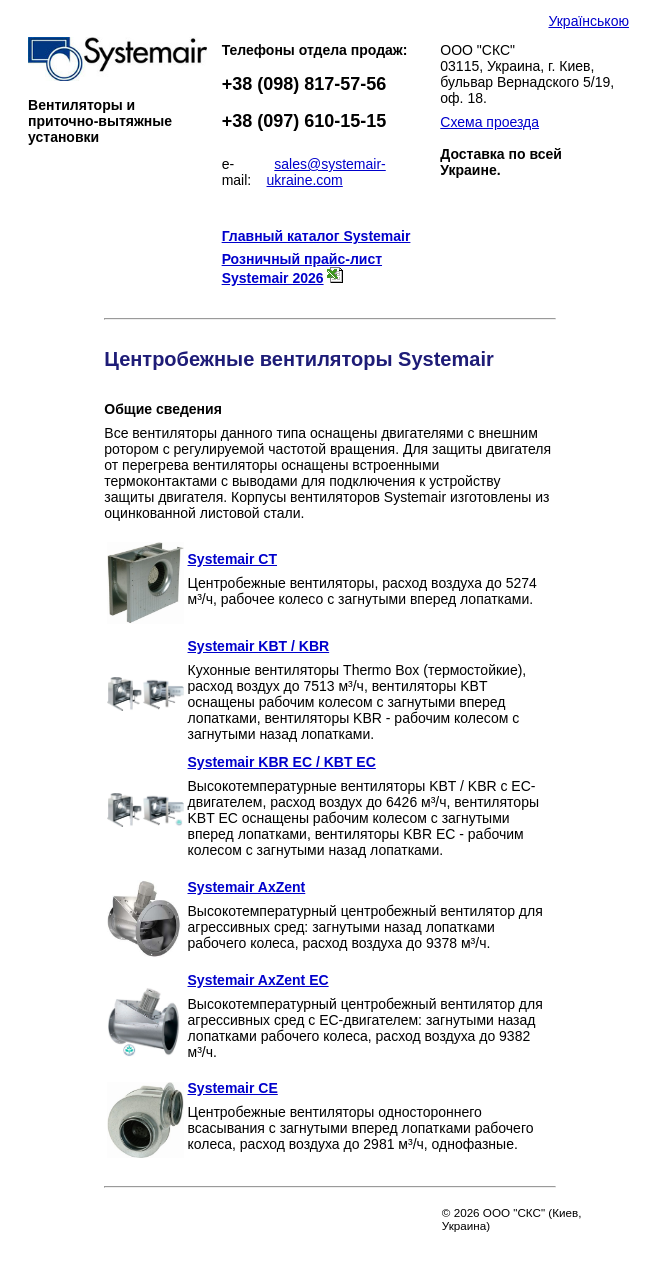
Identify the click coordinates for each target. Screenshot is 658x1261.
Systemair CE (233, 1088)
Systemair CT (232, 559)
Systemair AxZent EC (258, 980)
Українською (588, 21)
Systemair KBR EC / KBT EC (282, 762)
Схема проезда (489, 122)
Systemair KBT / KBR (259, 646)
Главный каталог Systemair (316, 236)
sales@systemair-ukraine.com (326, 172)
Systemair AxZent (247, 887)
